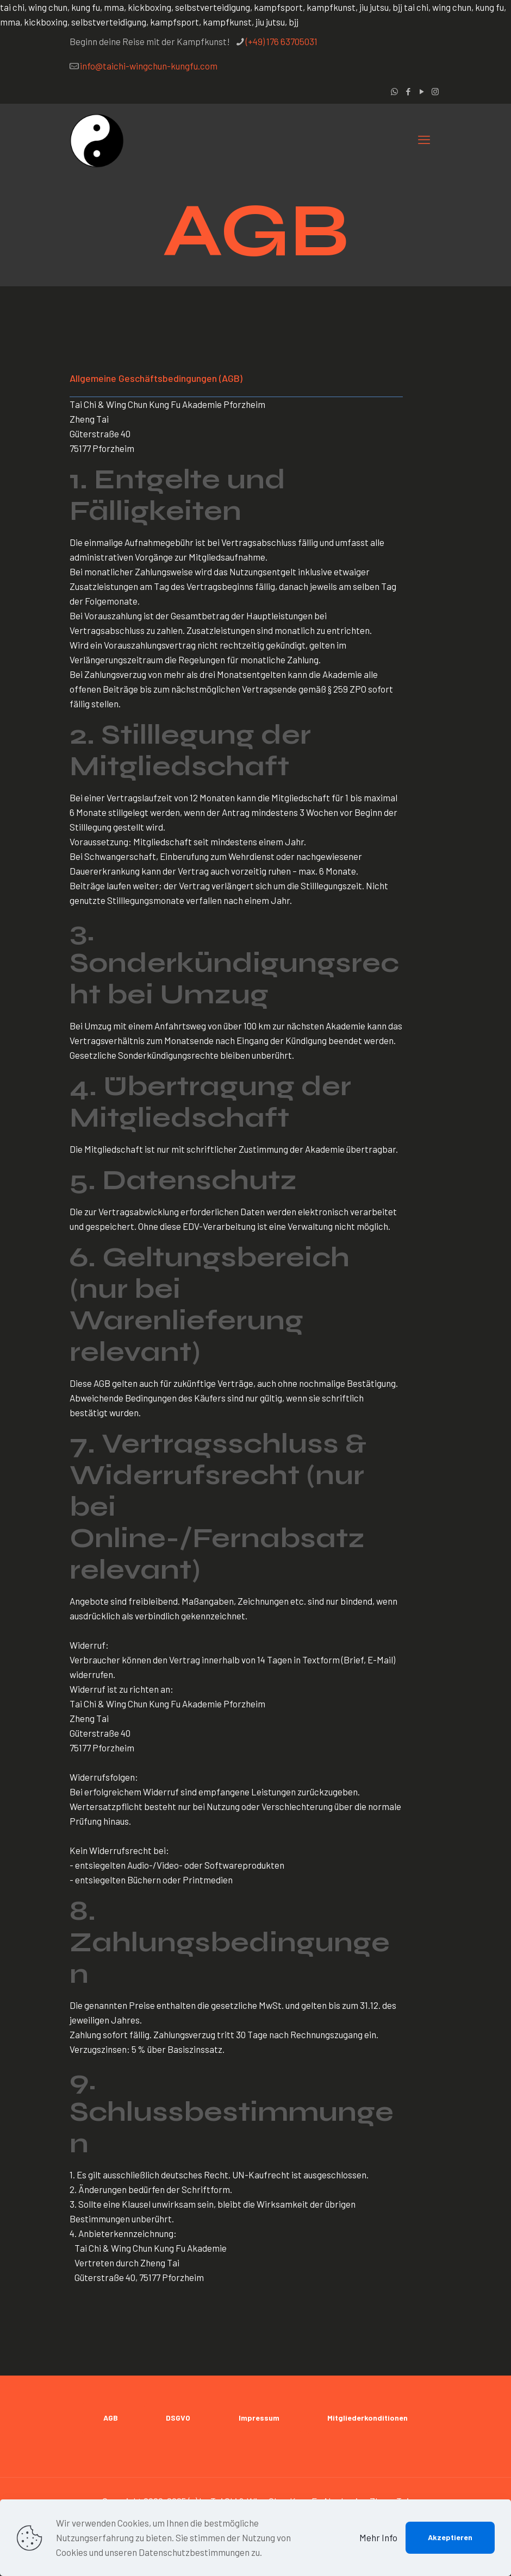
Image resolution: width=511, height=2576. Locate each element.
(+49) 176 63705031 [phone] (281, 41)
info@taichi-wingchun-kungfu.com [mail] (148, 65)
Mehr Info (378, 2537)
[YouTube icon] (421, 91)
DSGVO (178, 2417)
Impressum (259, 2417)
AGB (110, 2417)
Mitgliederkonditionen (367, 2417)
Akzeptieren (450, 2537)
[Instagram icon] (435, 91)
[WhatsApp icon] (394, 91)
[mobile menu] (424, 139)
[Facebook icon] (408, 91)
